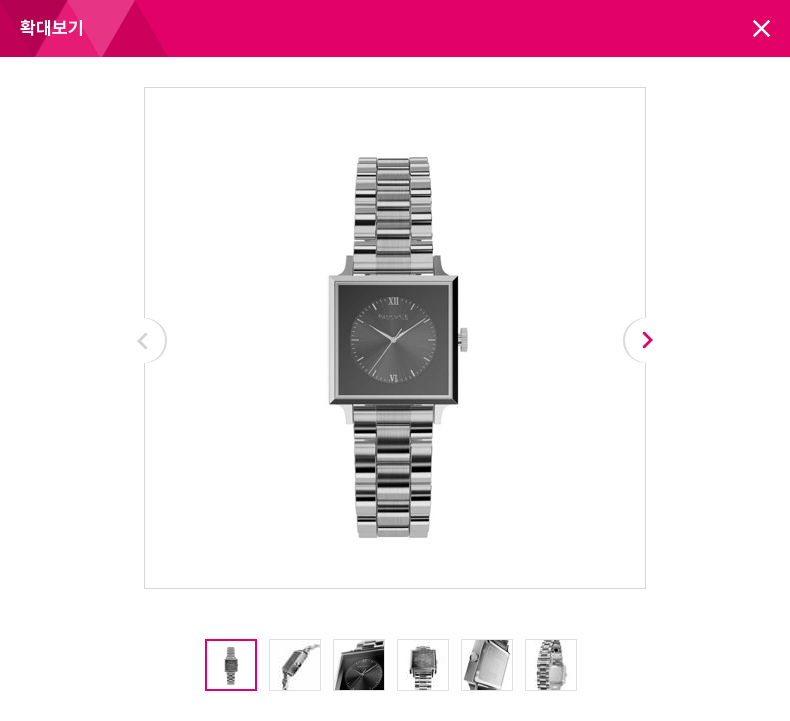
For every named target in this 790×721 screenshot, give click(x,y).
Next (646, 340)
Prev (143, 340)
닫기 (761, 28)
